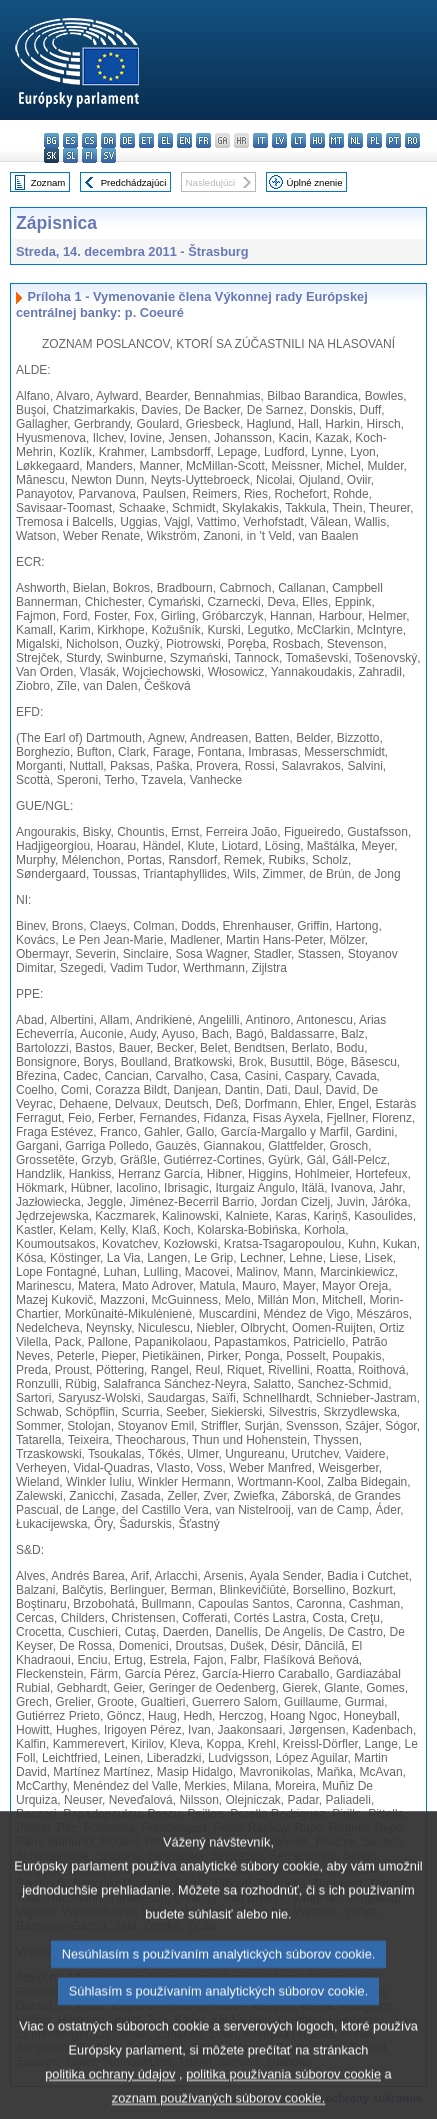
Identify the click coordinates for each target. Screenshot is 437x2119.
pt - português (393, 140)
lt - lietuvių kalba (298, 140)
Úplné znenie (315, 182)
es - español (70, 140)
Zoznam (48, 182)
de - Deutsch (127, 140)
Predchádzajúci (134, 182)
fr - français (203, 140)
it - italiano (260, 140)
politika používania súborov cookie (283, 2095)
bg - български (51, 140)
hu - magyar (317, 140)
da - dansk (108, 140)
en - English (184, 140)
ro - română (412, 140)
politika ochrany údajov (110, 2095)
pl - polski (374, 140)
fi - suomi (89, 155)
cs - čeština (89, 140)
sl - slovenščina (70, 155)
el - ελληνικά (165, 140)
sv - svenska (108, 155)
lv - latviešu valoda (279, 140)
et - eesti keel (146, 140)
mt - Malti (336, 140)
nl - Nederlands (355, 140)
